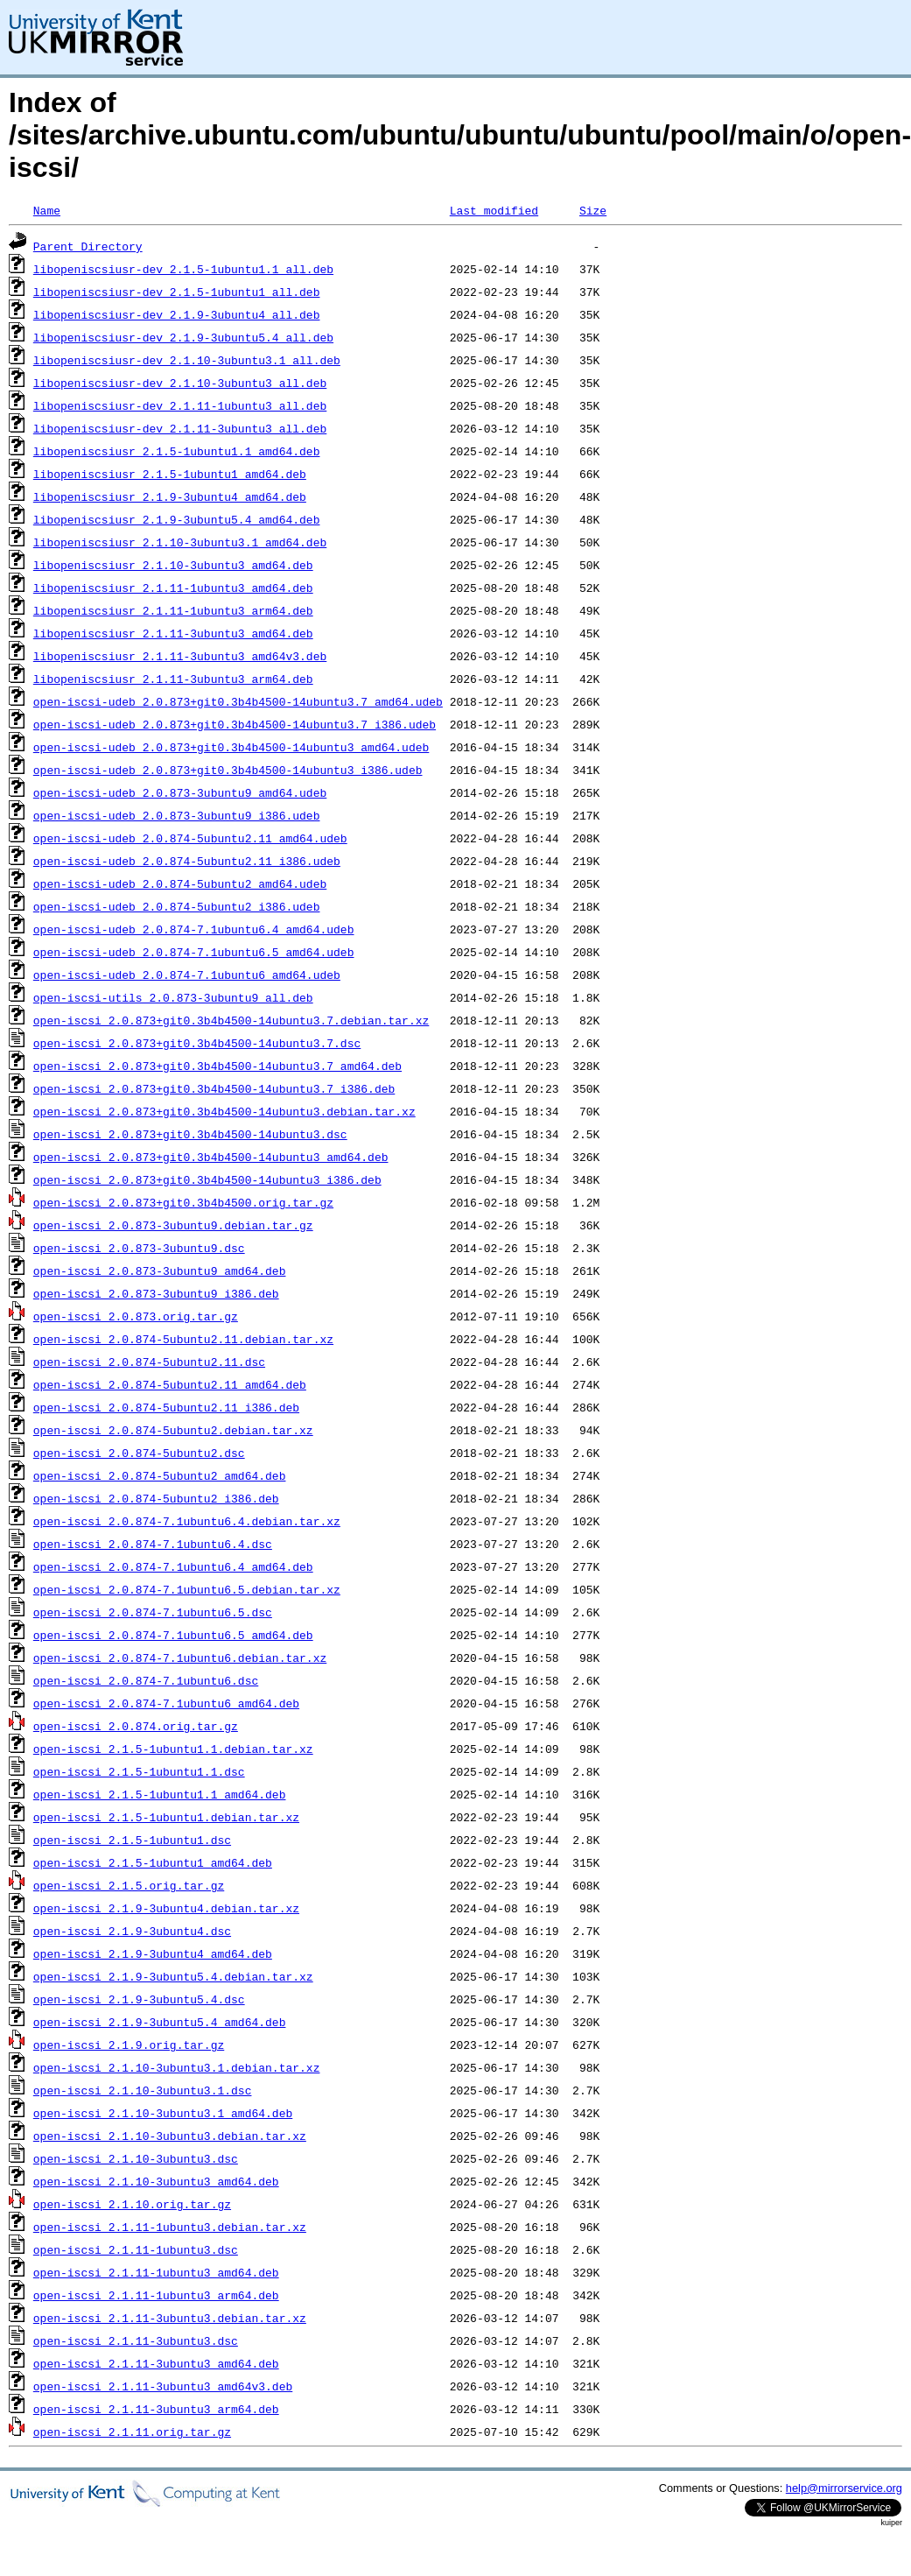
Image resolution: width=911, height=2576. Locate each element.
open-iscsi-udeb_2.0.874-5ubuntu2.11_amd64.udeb (190, 838)
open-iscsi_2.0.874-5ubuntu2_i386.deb (156, 1498)
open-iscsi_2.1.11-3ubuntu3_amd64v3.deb (162, 2386)
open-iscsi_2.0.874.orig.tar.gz (135, 1726)
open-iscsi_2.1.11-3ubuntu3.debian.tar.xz (169, 2318)
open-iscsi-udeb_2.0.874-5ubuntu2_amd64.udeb (179, 883)
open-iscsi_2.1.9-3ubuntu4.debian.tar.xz (166, 1908)
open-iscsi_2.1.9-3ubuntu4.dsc (132, 1931)
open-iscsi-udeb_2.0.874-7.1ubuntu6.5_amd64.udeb (193, 952)
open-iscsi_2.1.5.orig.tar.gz (128, 1885)
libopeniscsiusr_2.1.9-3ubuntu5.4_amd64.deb (176, 519)
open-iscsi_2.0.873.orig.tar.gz (135, 1316)
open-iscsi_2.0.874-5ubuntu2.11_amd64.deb (169, 1384)
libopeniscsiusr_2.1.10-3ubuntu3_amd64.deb (173, 565)
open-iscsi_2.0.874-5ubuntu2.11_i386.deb (166, 1407)
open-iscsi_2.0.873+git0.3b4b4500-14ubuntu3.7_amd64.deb (217, 1065)
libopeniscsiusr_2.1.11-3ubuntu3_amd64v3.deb (179, 656)
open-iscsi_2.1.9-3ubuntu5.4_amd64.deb (159, 2022)
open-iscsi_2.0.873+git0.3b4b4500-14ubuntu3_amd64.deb (211, 1157)
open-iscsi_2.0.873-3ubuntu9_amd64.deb (159, 1270)
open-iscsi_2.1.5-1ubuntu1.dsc (132, 1840)
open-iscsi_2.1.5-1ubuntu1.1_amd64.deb (159, 1794)
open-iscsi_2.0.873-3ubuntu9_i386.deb (156, 1293)
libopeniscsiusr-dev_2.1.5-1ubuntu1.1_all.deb (183, 269)
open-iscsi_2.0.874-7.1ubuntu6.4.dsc (152, 1544)
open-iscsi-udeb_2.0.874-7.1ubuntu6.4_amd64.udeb (193, 929)
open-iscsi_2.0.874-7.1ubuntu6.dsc (145, 1680)
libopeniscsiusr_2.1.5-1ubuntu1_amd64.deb (169, 474)
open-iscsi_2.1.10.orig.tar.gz (132, 2204)
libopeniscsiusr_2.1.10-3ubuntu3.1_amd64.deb (179, 542)
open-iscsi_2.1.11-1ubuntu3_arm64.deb (156, 2295)
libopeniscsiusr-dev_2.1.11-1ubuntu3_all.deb (179, 405)
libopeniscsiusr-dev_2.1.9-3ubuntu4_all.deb (176, 314)
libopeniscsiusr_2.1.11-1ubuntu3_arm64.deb (173, 610)
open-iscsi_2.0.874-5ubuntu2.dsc (139, 1452)
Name (46, 210)
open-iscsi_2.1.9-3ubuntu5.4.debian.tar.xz (173, 1976)
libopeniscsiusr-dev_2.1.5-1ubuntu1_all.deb (176, 291)
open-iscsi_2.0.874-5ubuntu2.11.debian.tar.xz (183, 1339)
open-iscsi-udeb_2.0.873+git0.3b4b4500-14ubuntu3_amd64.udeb (231, 747)
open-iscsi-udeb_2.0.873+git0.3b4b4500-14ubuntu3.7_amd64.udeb (238, 701)
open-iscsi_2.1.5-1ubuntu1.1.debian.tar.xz (173, 1748)
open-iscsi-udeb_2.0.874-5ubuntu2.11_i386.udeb (186, 861)
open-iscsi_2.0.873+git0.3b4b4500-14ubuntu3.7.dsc (197, 1043)
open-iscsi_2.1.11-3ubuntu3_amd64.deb (156, 2363)
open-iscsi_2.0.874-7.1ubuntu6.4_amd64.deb (173, 1566)
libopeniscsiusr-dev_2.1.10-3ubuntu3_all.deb (179, 383)
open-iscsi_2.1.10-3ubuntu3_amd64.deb (156, 2181)
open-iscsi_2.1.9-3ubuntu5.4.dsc (139, 1999)
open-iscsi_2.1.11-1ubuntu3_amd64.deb (156, 2272)
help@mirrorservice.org (844, 2488)
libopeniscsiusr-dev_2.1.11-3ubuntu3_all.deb (179, 428)
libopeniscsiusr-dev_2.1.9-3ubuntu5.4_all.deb (183, 337)
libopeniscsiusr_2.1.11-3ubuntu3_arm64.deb (173, 678)
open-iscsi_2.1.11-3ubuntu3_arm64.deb (156, 2409)
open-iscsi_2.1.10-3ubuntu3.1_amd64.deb (162, 2113)
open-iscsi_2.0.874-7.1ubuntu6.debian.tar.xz (179, 1657)
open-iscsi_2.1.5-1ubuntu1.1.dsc (139, 1771)
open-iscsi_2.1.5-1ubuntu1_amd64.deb (152, 1862)
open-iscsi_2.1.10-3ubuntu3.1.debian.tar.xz (176, 2067)
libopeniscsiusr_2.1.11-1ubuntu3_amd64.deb (173, 587)
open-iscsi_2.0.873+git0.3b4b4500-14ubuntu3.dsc (190, 1134)
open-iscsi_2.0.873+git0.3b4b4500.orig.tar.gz (183, 1202)
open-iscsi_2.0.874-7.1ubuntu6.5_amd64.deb (173, 1635)
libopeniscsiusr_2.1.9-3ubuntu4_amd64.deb (169, 496)
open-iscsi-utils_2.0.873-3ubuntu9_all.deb (173, 997)
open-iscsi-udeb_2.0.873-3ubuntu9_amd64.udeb (179, 792)
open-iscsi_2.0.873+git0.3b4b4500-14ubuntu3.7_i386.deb (214, 1088)
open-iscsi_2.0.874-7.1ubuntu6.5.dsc (152, 1612)
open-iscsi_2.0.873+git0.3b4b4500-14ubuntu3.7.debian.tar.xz (231, 1020)
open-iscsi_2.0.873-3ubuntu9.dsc (139, 1248)
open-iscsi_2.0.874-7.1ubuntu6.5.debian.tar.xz (186, 1589)
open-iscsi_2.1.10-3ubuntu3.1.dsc (142, 2090)
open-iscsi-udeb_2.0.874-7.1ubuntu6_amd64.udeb (186, 974)
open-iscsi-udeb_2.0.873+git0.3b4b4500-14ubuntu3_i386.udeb (228, 770)
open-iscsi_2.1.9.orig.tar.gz (128, 2044)
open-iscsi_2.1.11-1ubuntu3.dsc (135, 2249)
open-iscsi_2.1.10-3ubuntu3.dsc (135, 2158)
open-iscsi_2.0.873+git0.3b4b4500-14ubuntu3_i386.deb (207, 1179)
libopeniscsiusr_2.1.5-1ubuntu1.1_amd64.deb (176, 451)
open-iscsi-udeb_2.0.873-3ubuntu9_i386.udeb (176, 815)
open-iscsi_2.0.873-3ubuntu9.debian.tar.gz (173, 1225)
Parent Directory (88, 246)
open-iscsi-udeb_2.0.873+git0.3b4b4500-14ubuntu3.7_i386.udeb (234, 724)
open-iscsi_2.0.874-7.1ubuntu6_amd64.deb (166, 1703)
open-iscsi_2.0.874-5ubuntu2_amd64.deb (159, 1475)
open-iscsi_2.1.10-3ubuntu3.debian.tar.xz (169, 2135)
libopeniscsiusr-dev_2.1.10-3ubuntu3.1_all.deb (186, 360)
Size (592, 210)
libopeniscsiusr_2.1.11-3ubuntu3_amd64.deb (173, 633)
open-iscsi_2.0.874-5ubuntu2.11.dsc (149, 1361)
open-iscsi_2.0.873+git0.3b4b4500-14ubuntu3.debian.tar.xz (224, 1111)
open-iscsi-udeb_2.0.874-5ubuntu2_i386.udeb (176, 906)
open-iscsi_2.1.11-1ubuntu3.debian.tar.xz (169, 2227)
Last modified (494, 210)
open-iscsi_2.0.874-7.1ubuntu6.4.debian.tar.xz (186, 1521)
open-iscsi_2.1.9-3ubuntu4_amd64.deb (152, 1953)
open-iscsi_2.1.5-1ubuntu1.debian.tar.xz (166, 1817)
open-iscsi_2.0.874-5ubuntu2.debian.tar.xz (173, 1430)
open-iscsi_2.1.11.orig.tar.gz (132, 2431)
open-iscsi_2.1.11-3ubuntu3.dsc (135, 2340)
